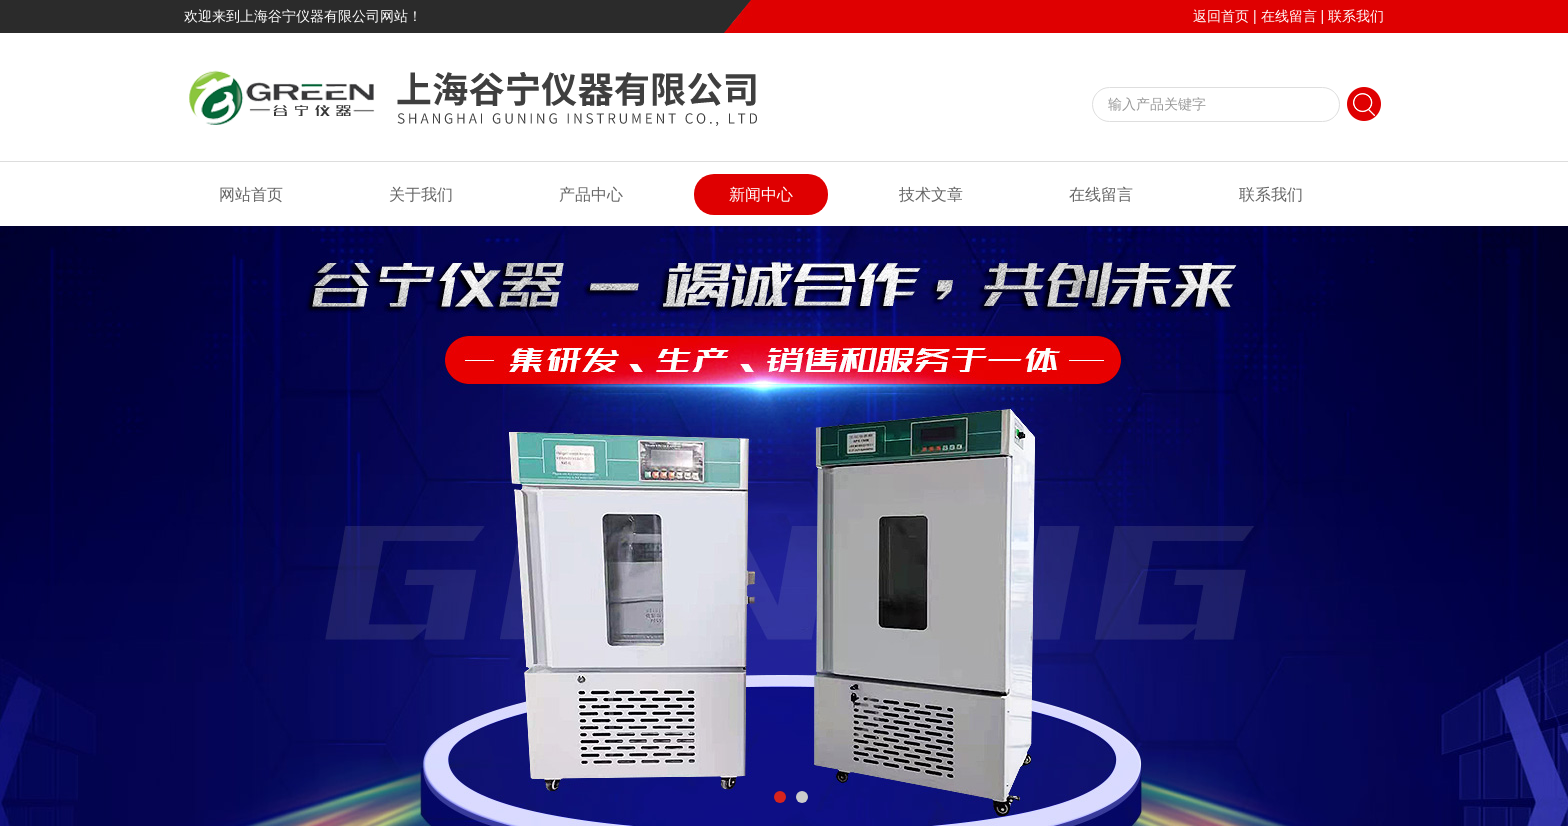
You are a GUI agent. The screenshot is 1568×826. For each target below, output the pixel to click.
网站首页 (251, 194)
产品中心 (591, 194)
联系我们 (1356, 16)
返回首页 (1221, 16)
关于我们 (421, 194)
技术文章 (931, 194)
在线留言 (1289, 16)
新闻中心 (761, 194)
